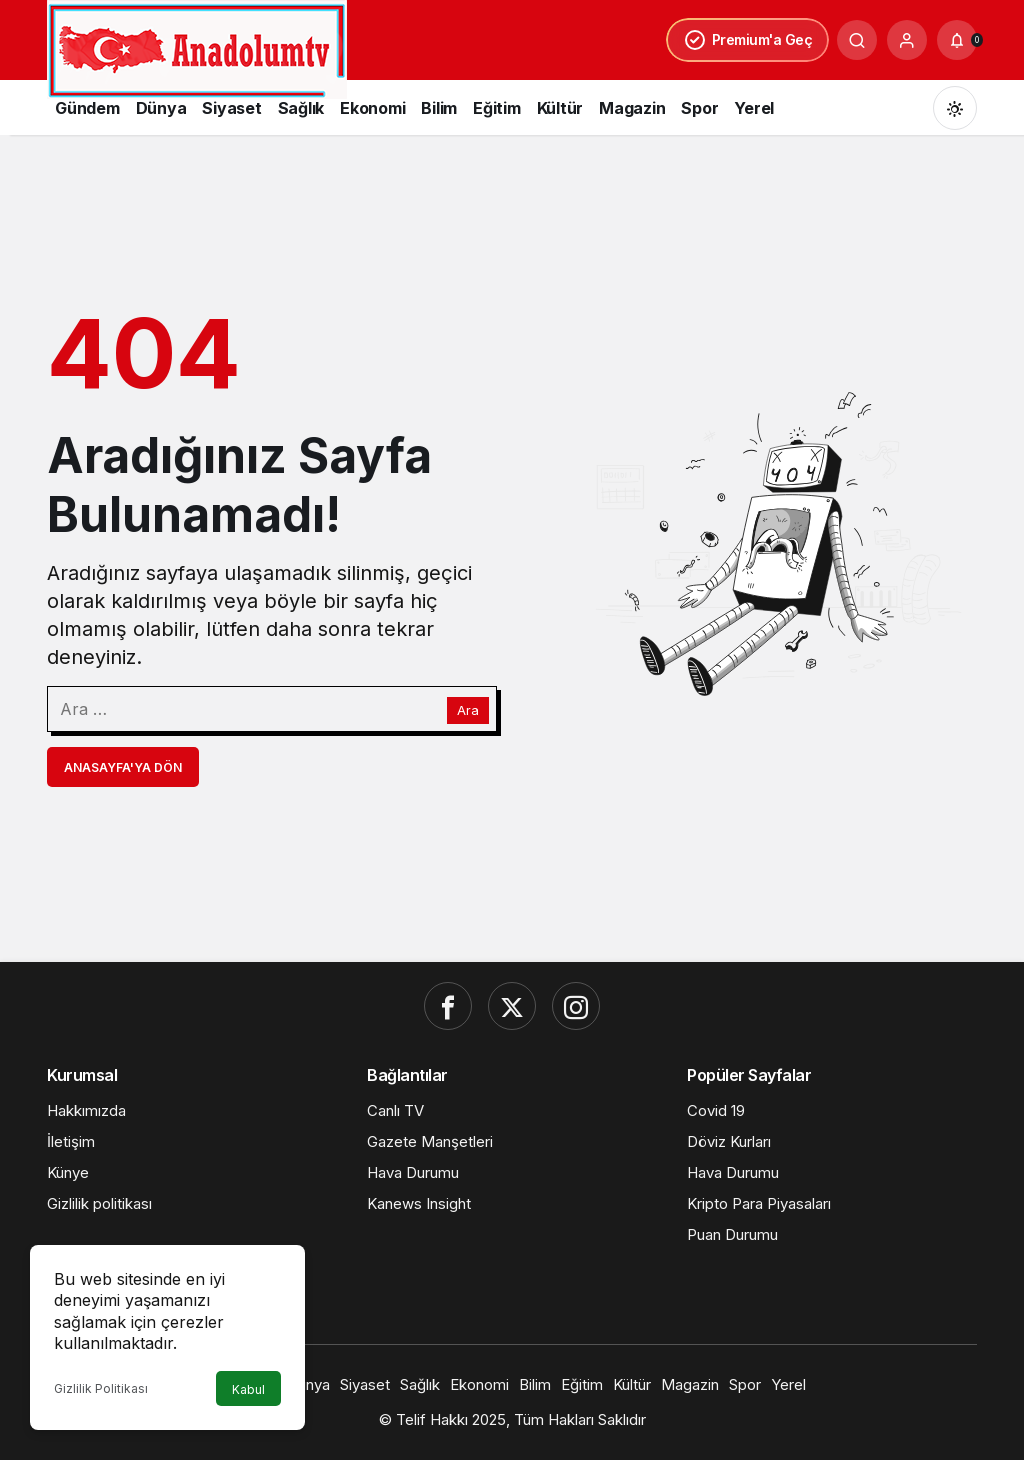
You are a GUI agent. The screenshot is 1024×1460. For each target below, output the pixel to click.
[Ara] (857, 40)
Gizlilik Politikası (101, 1388)
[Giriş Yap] (907, 40)
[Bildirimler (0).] (957, 40)
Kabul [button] (248, 1389)
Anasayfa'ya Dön (123, 767)
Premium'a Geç (748, 40)
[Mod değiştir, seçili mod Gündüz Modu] (955, 108)
